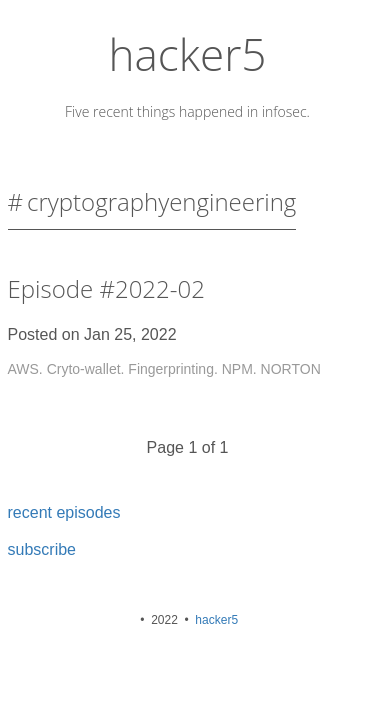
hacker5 (188, 54)
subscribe (42, 549)
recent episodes (64, 512)
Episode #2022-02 (106, 288)
